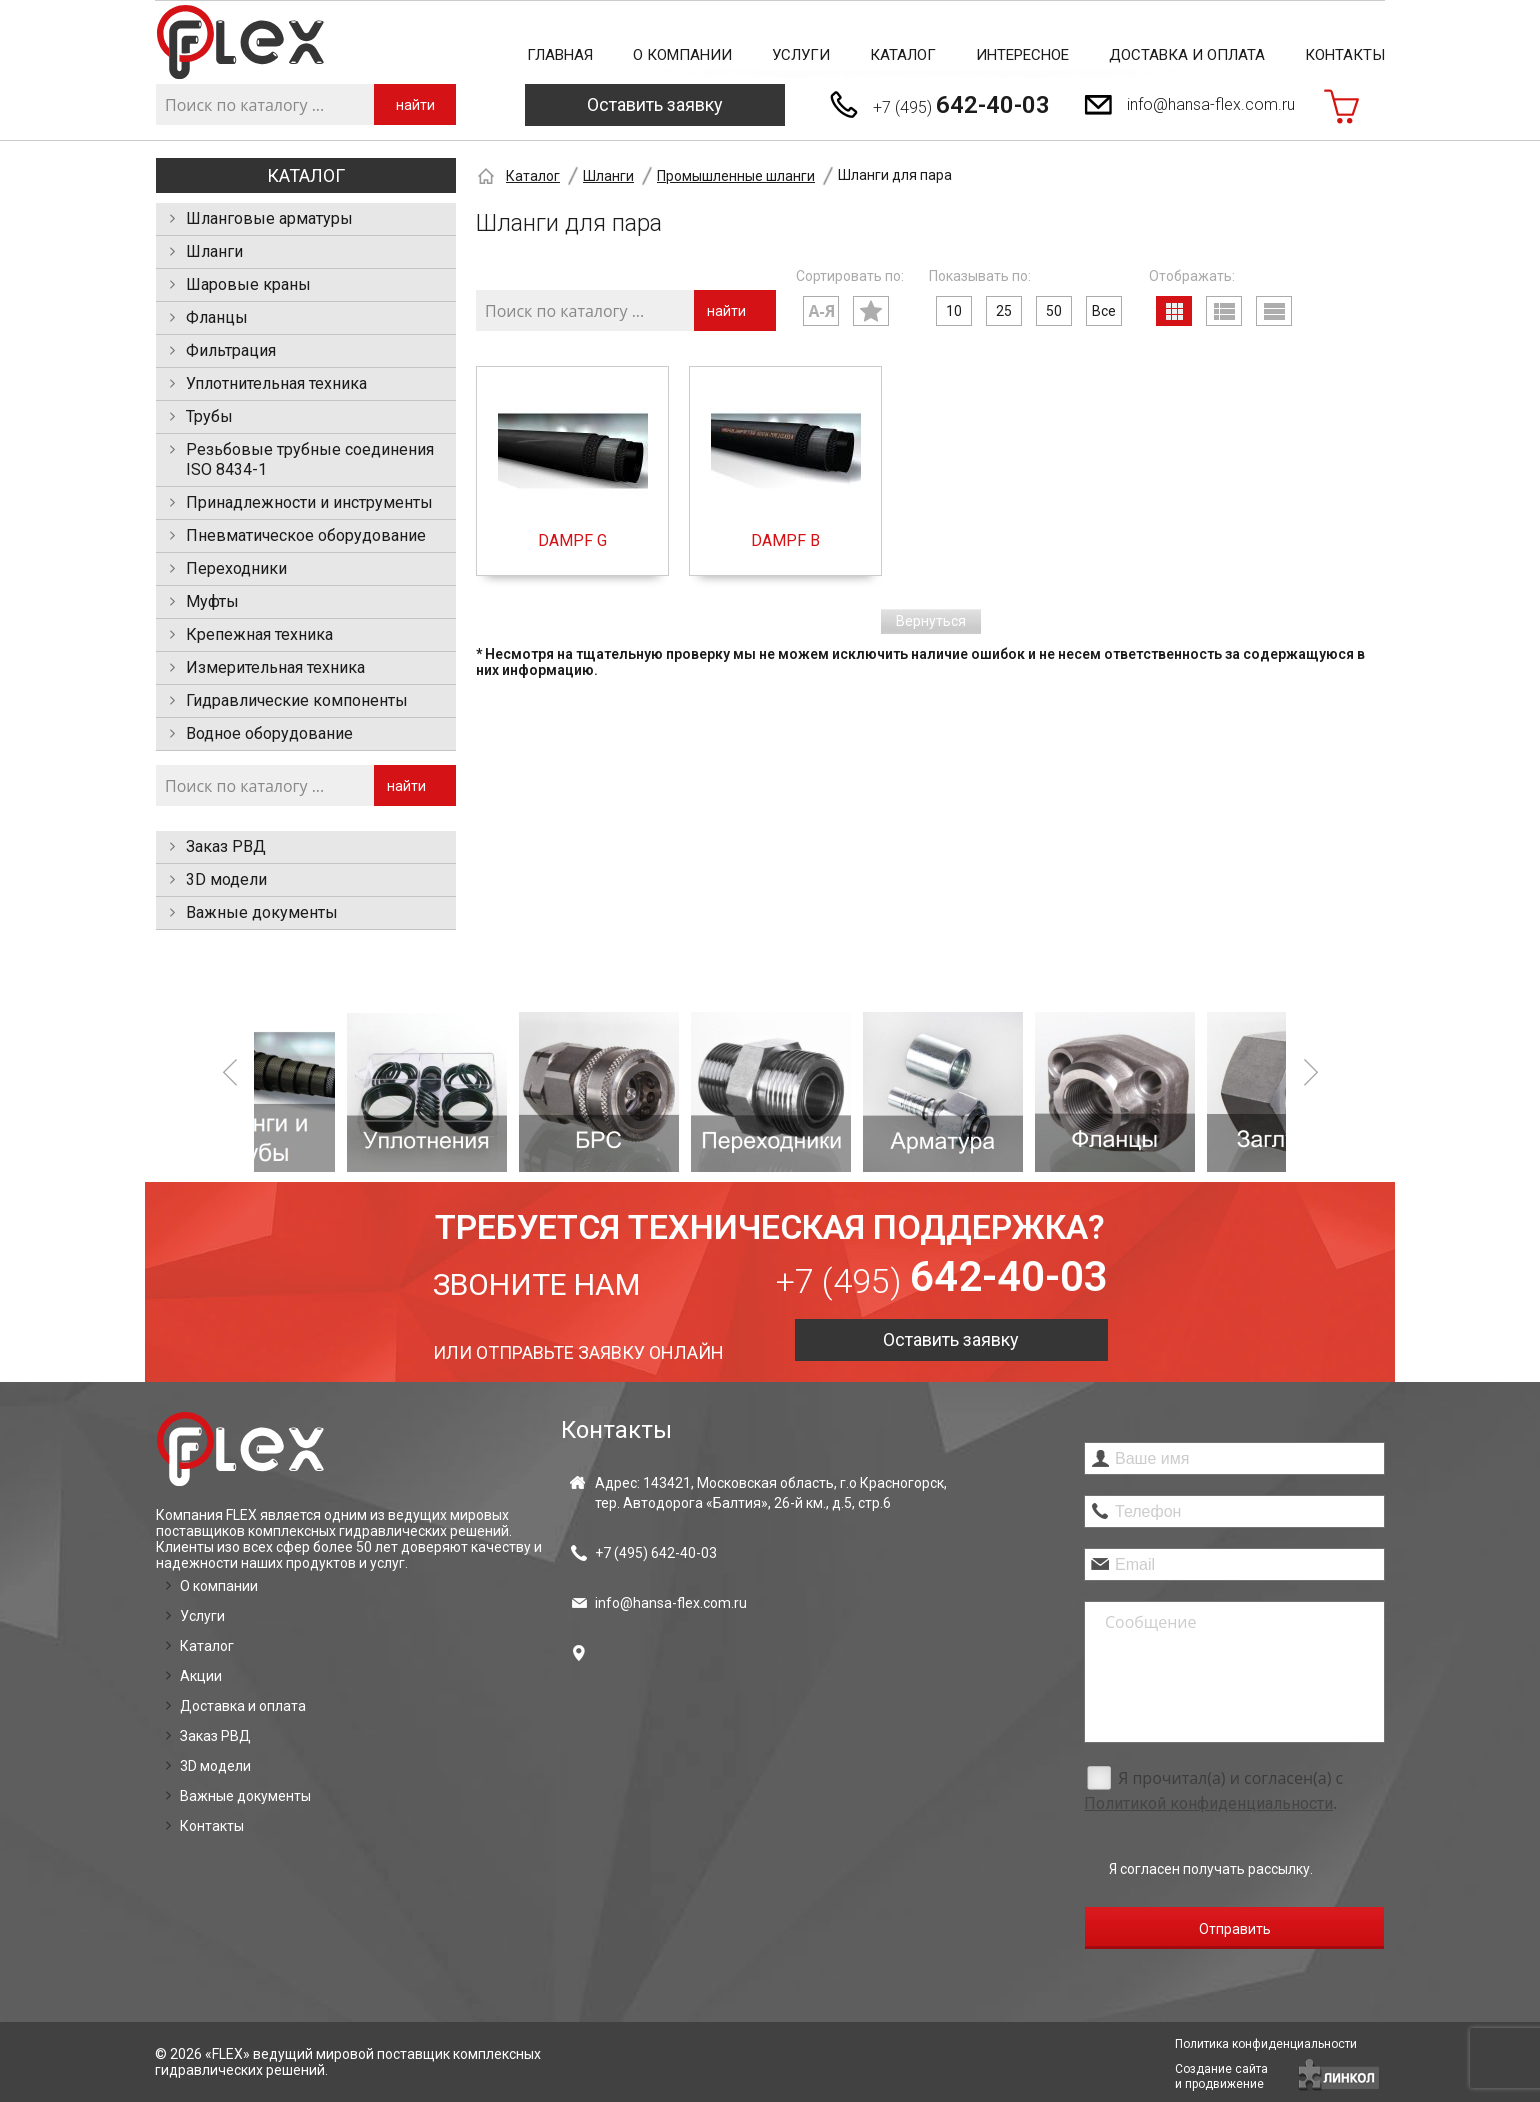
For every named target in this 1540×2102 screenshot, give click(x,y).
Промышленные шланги (736, 176)
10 (954, 311)
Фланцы (217, 317)
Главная (560, 55)
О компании (682, 55)
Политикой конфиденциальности (1208, 1803)
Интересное (1022, 55)
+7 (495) (961, 105)
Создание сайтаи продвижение (1221, 2076)
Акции (201, 1676)
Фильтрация (231, 350)
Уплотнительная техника (276, 383)
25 (1004, 311)
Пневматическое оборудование (306, 535)
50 (1054, 311)
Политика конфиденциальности (1266, 2044)
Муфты (212, 601)
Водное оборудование (269, 733)
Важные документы (262, 912)
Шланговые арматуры (269, 218)
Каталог (903, 55)
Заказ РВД (226, 846)
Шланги (214, 251)
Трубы (209, 416)
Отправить (1235, 1929)
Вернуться (931, 621)
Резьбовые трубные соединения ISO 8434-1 (310, 459)
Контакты (1345, 55)
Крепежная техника (259, 634)
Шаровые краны (248, 284)
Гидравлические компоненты (297, 700)
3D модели (226, 879)
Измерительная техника (275, 667)
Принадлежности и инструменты (309, 502)
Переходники (236, 568)
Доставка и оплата (1187, 55)
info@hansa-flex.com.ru (1211, 104)
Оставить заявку (655, 104)
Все (1104, 311)
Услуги (801, 55)
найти (415, 105)
